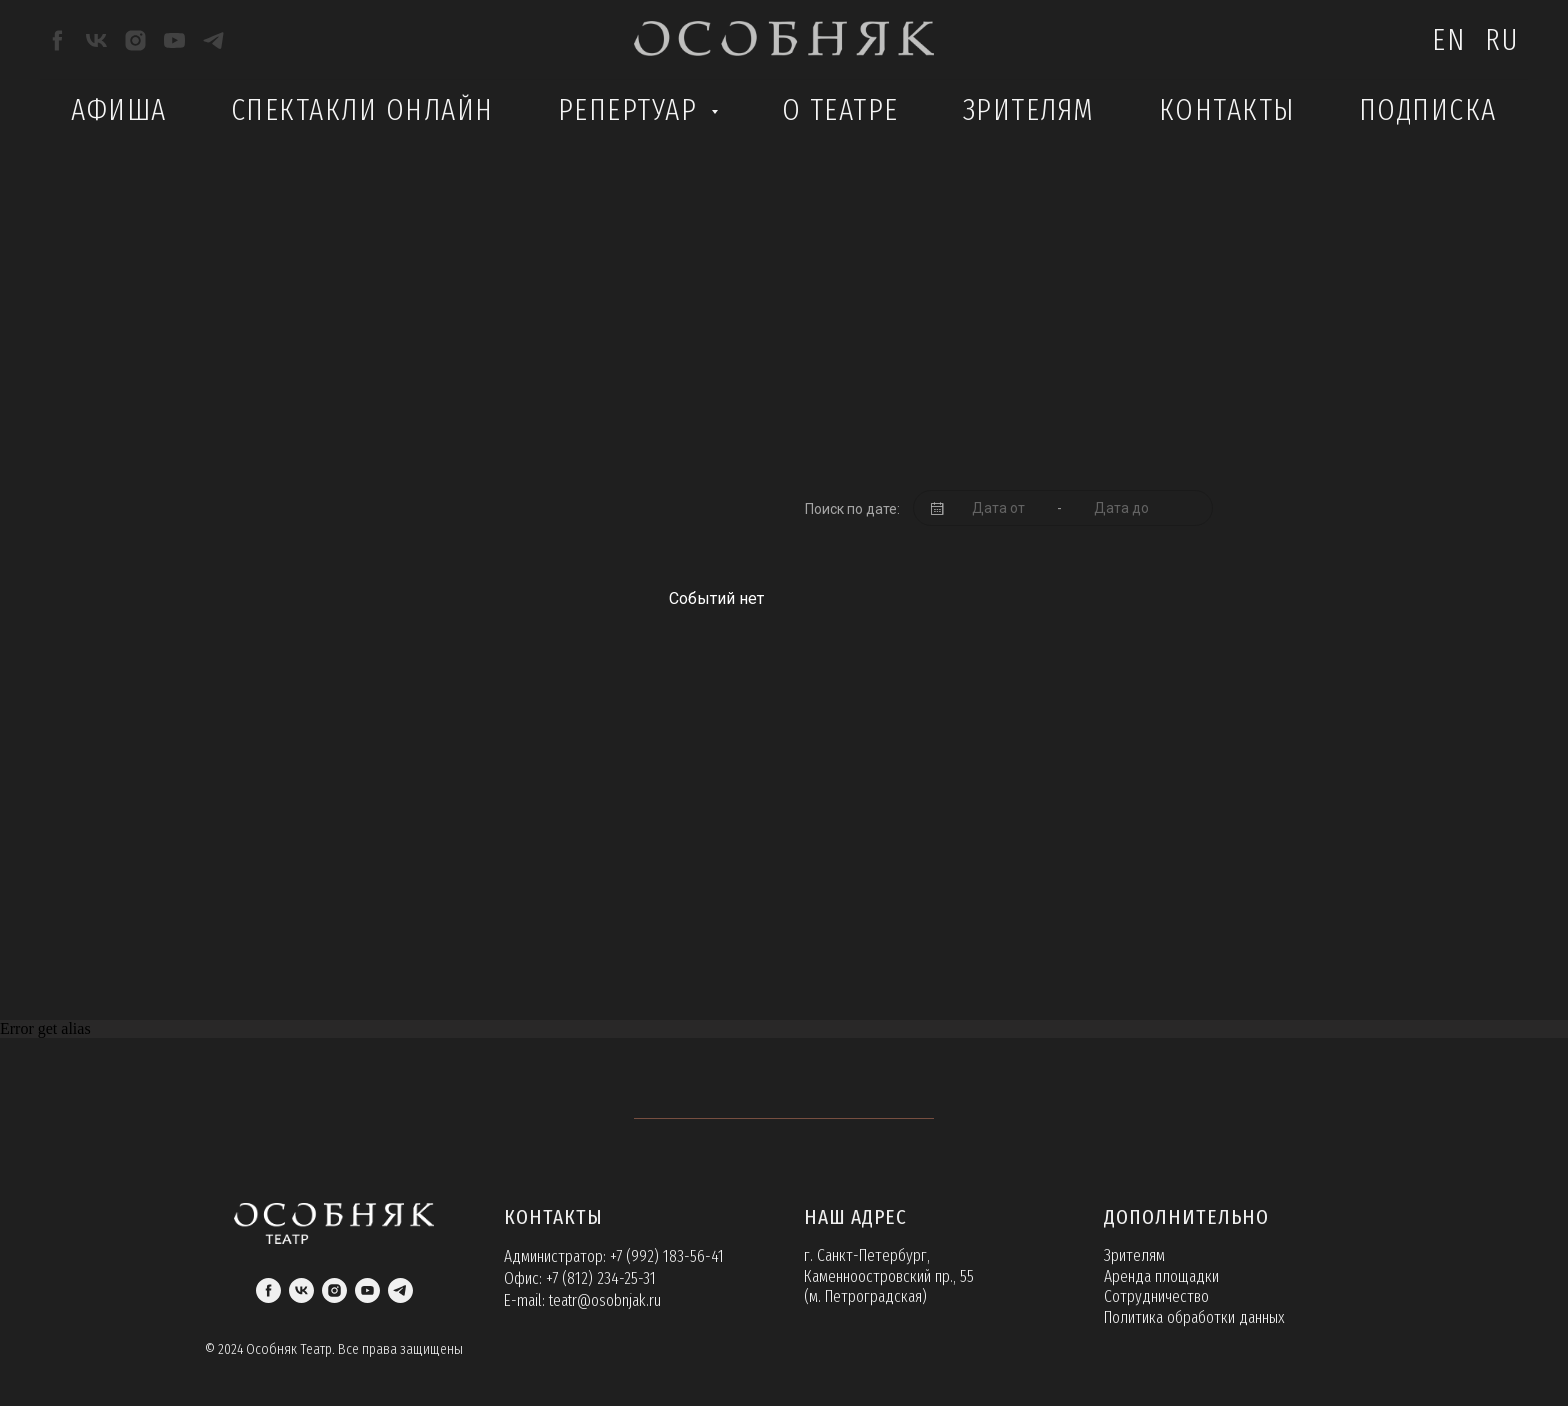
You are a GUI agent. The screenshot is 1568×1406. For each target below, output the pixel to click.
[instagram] (135, 40)
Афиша (119, 110)
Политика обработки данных (1194, 1317)
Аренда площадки (1161, 1276)
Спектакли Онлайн (362, 110)
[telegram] (213, 40)
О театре (840, 110)
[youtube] (174, 40)
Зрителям (1029, 110)
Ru (1501, 40)
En (1448, 40)
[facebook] (57, 40)
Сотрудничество (1156, 1296)
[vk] (96, 40)
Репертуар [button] (632, 110)
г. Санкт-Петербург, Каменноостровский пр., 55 (889, 1265)
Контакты (1227, 110)
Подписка (1428, 110)
